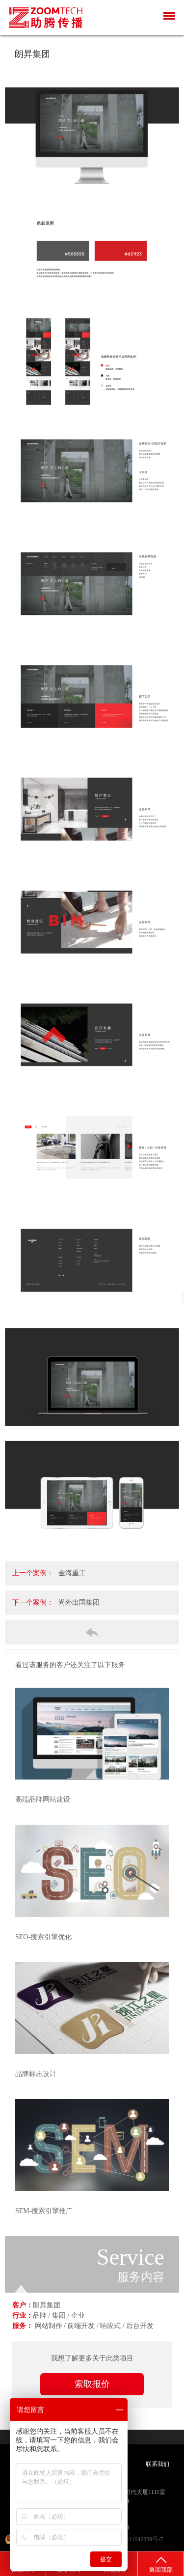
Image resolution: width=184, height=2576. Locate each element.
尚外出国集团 (79, 1602)
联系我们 (157, 2464)
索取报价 (92, 2384)
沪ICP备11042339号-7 (135, 2539)
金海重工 (72, 1573)
